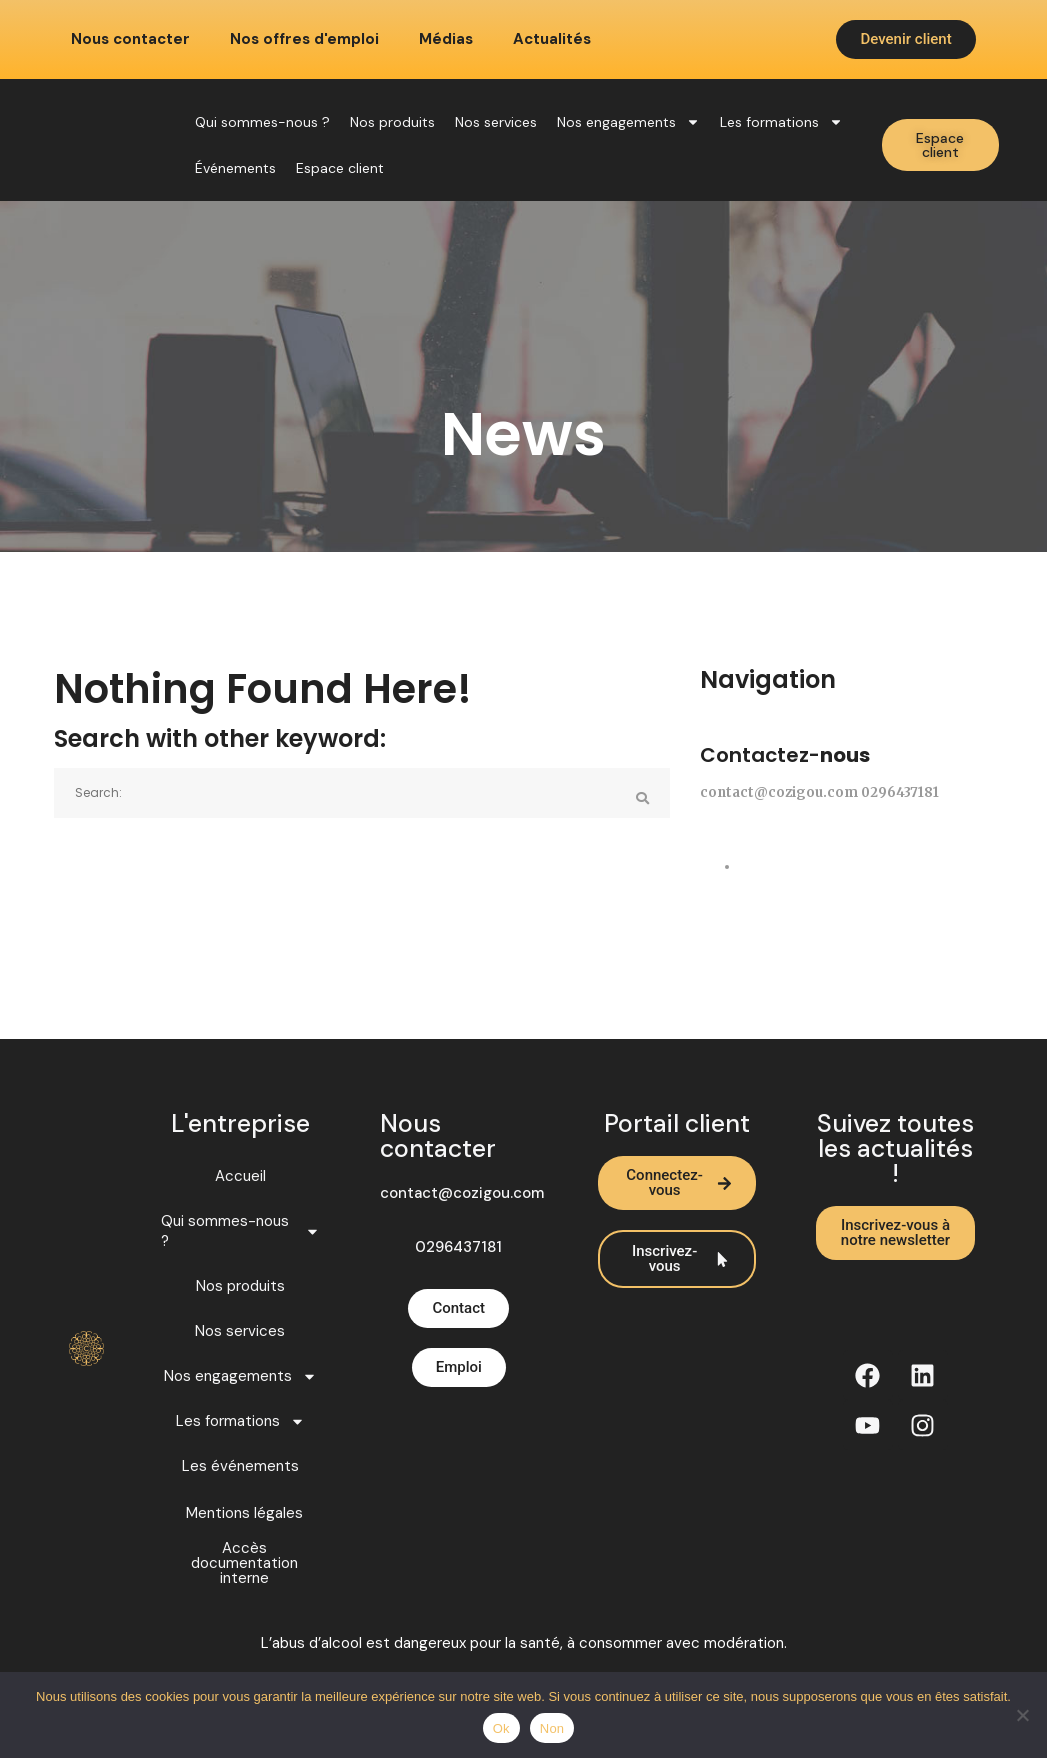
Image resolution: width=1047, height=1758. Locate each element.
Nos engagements (628, 122)
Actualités (552, 39)
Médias (446, 39)
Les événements (240, 1466)
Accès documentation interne (244, 1563)
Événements (235, 168)
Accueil (240, 1176)
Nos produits (392, 122)
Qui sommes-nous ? (262, 122)
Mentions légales (244, 1513)
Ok (501, 1728)
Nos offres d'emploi (304, 39)
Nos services (496, 122)
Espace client (340, 168)
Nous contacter (130, 39)
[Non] (1022, 1715)
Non (552, 1728)
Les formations (781, 122)
